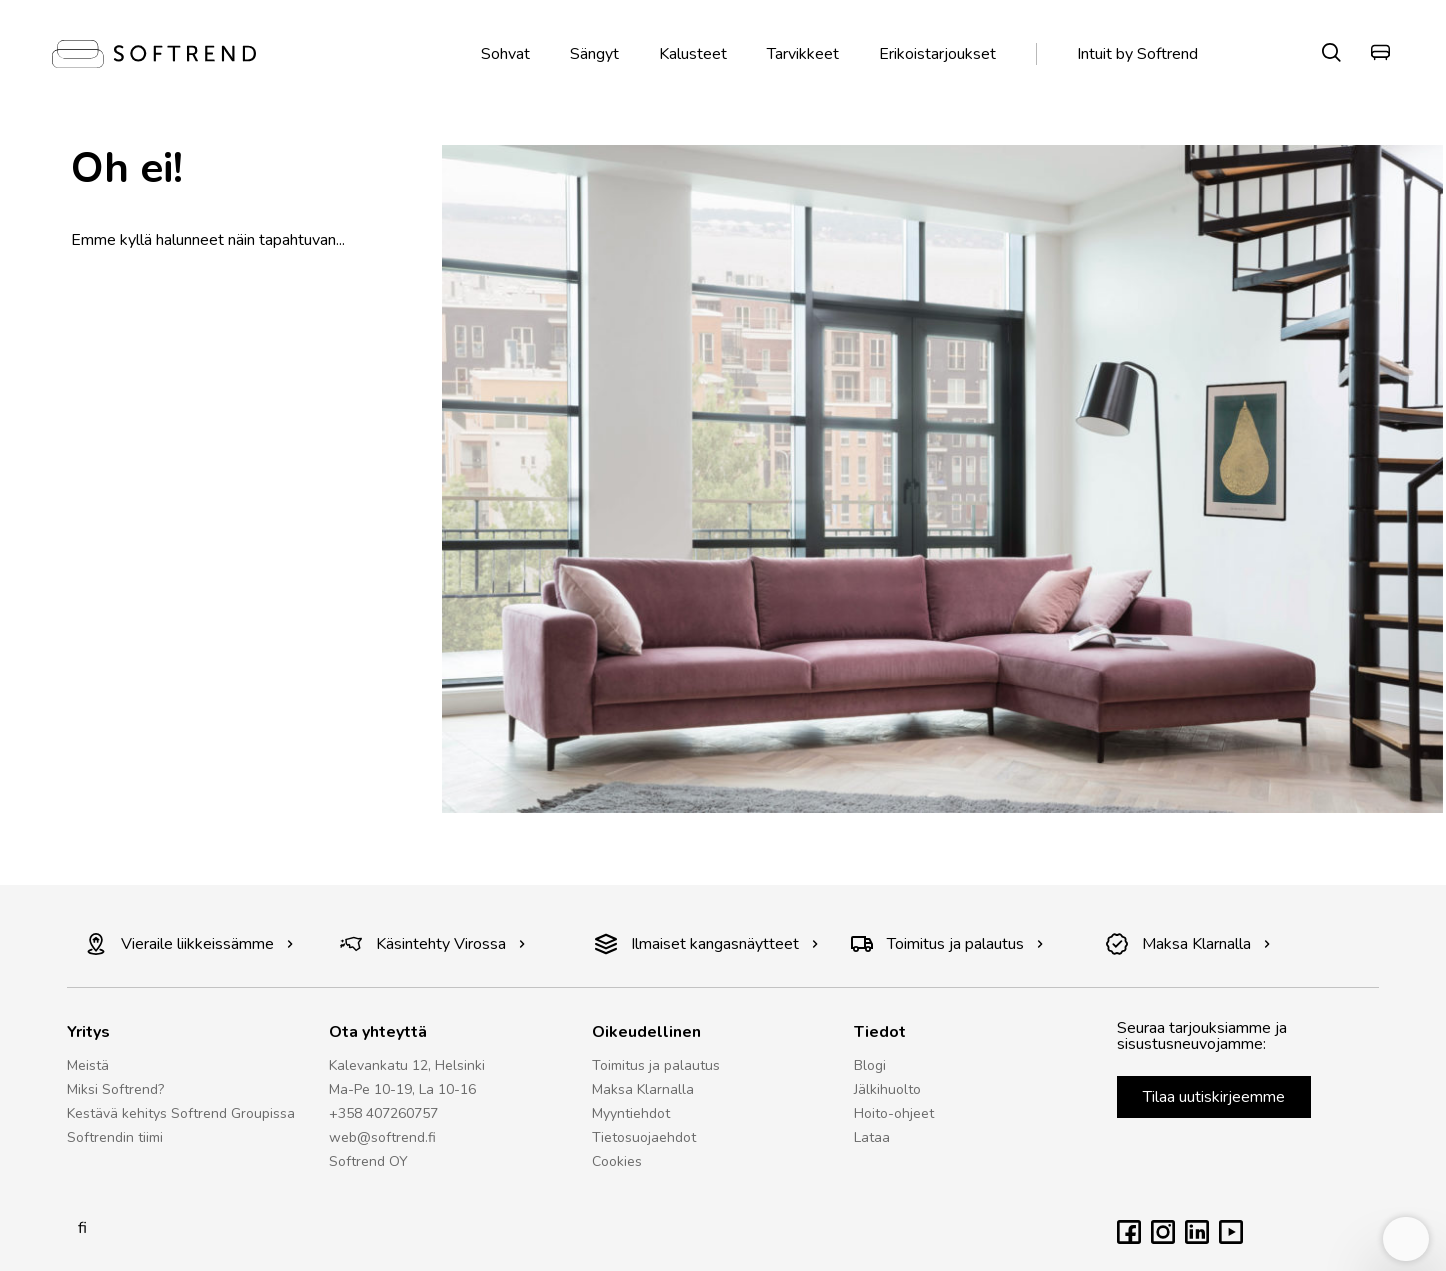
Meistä (88, 1065)
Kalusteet (693, 54)
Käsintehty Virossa (433, 944)
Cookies (617, 1161)
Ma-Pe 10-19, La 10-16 (402, 1089)
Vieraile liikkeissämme (189, 944)
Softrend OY (368, 1161)
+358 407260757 (383, 1113)
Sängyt (594, 54)
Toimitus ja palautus (947, 944)
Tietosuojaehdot (644, 1137)
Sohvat (505, 54)
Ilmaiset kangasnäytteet (707, 944)
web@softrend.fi (382, 1137)
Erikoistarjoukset (937, 54)
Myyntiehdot (631, 1113)
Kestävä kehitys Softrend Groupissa (181, 1113)
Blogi (870, 1065)
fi (77, 1228)
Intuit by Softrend (1137, 54)
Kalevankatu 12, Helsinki (407, 1065)
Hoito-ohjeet (894, 1113)
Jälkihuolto (887, 1089)
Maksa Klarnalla (1188, 944)
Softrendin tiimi (115, 1137)
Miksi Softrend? (115, 1089)
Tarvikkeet (803, 54)
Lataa (872, 1137)
